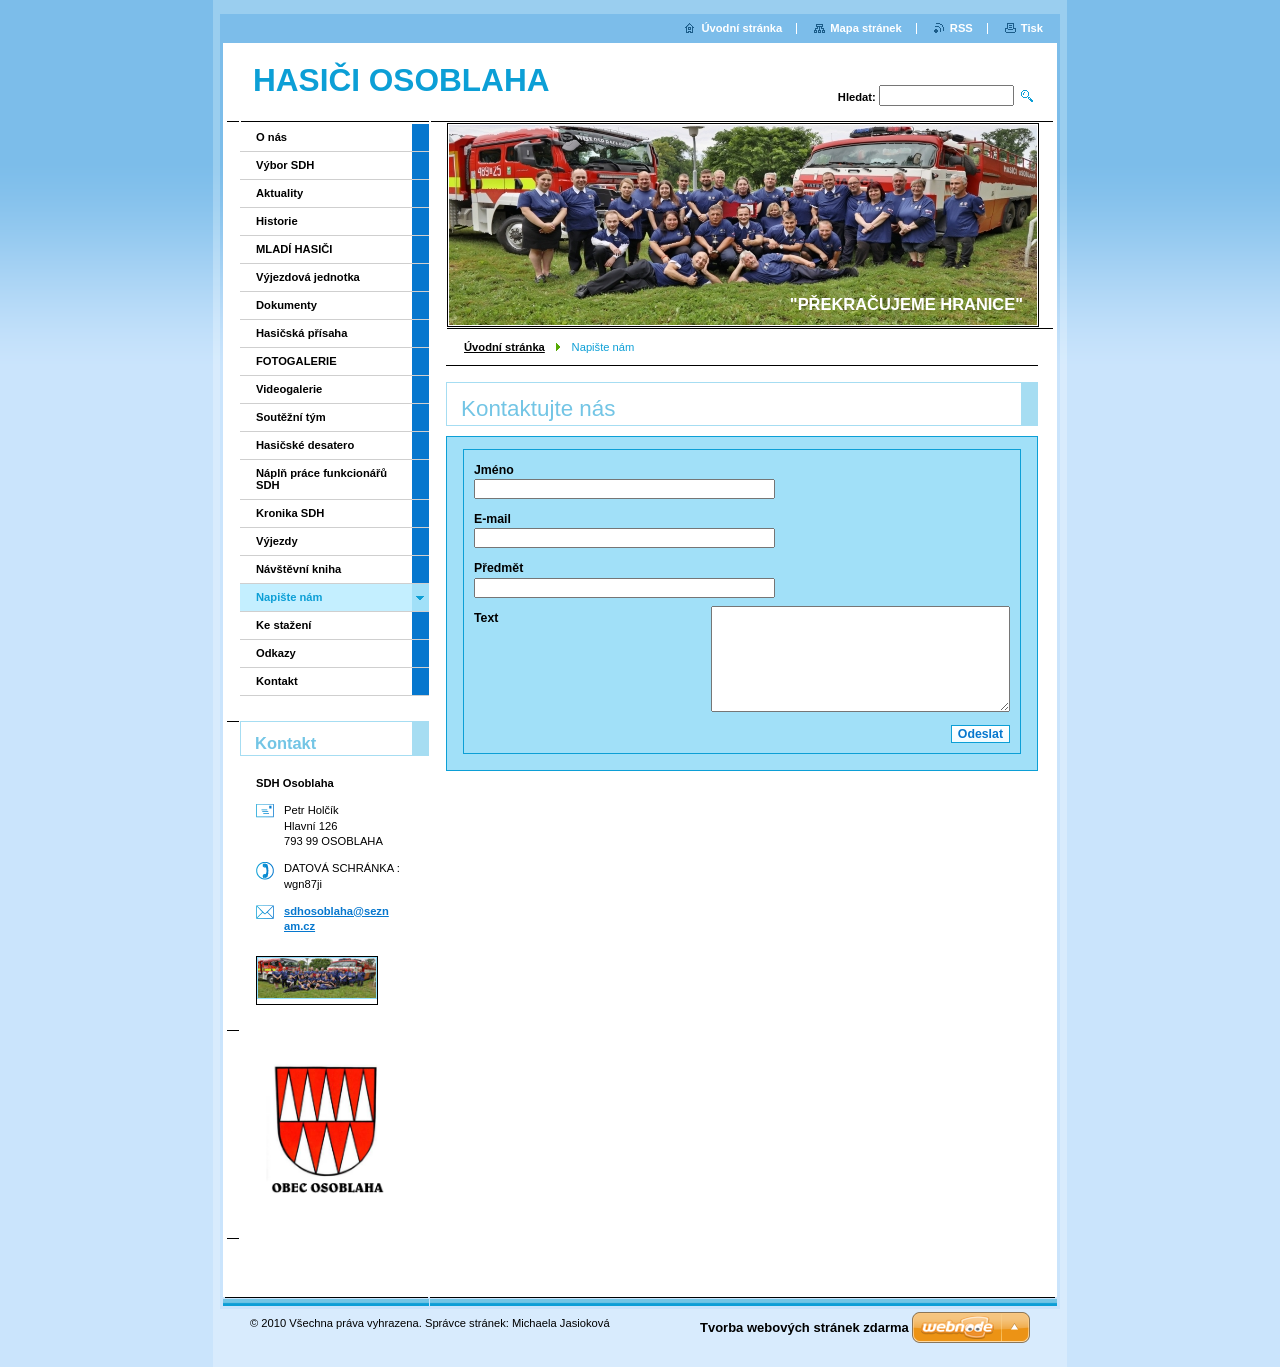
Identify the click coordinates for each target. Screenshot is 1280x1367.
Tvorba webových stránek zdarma (804, 1327)
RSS (961, 28)
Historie (277, 221)
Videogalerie (289, 389)
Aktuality (279, 193)
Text (486, 618)
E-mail (492, 519)
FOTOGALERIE (296, 361)
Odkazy (276, 653)
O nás (271, 137)
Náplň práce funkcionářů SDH (321, 479)
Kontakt (277, 681)
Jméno (494, 470)
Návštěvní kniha (298, 569)
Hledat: (857, 97)
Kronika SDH (290, 513)
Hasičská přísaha (301, 333)
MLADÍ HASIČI (294, 249)
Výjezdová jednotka (308, 277)
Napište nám (289, 597)
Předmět (498, 568)
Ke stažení (283, 625)
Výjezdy (277, 541)
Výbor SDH (285, 165)
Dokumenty (286, 305)
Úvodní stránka (504, 347)
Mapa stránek (866, 28)
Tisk (1032, 28)
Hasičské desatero (305, 445)
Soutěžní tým (291, 417)
